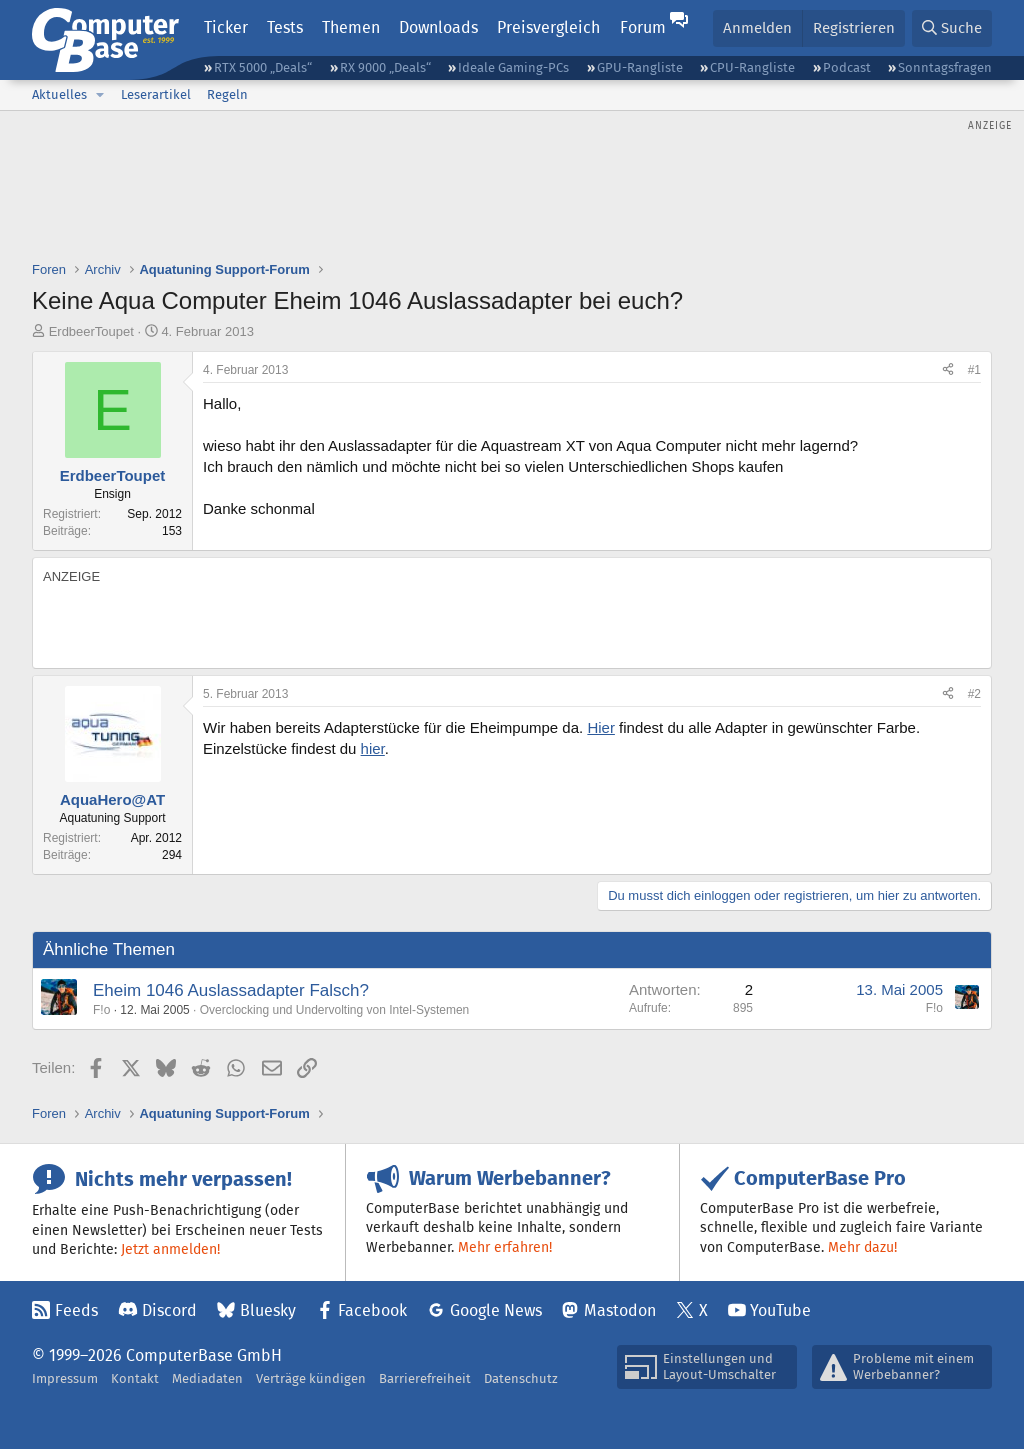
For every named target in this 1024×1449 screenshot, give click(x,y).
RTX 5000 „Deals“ (263, 67)
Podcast (847, 67)
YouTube (780, 1310)
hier (373, 748)
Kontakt (135, 1378)
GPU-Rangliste (640, 67)
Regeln (227, 94)
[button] (100, 95)
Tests (285, 27)
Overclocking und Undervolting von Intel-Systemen (334, 1010)
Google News (496, 1310)
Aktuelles (59, 94)
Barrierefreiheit (425, 1378)
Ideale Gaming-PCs (513, 67)
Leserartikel (156, 94)
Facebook (372, 1310)
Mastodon (620, 1310)
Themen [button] (351, 27)
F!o (101, 1010)
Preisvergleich (548, 27)
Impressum (65, 1378)
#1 (974, 370)
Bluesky (268, 1310)
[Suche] (952, 28)
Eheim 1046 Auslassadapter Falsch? (231, 990)
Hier (601, 727)
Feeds (76, 1310)
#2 (974, 694)
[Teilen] (948, 370)
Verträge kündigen (311, 1378)
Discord (169, 1310)
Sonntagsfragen (945, 67)
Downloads (438, 27)
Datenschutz (521, 1378)
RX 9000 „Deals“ (385, 67)
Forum (643, 27)
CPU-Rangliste (752, 67)
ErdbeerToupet (91, 331)
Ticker (226, 27)
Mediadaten (207, 1378)
